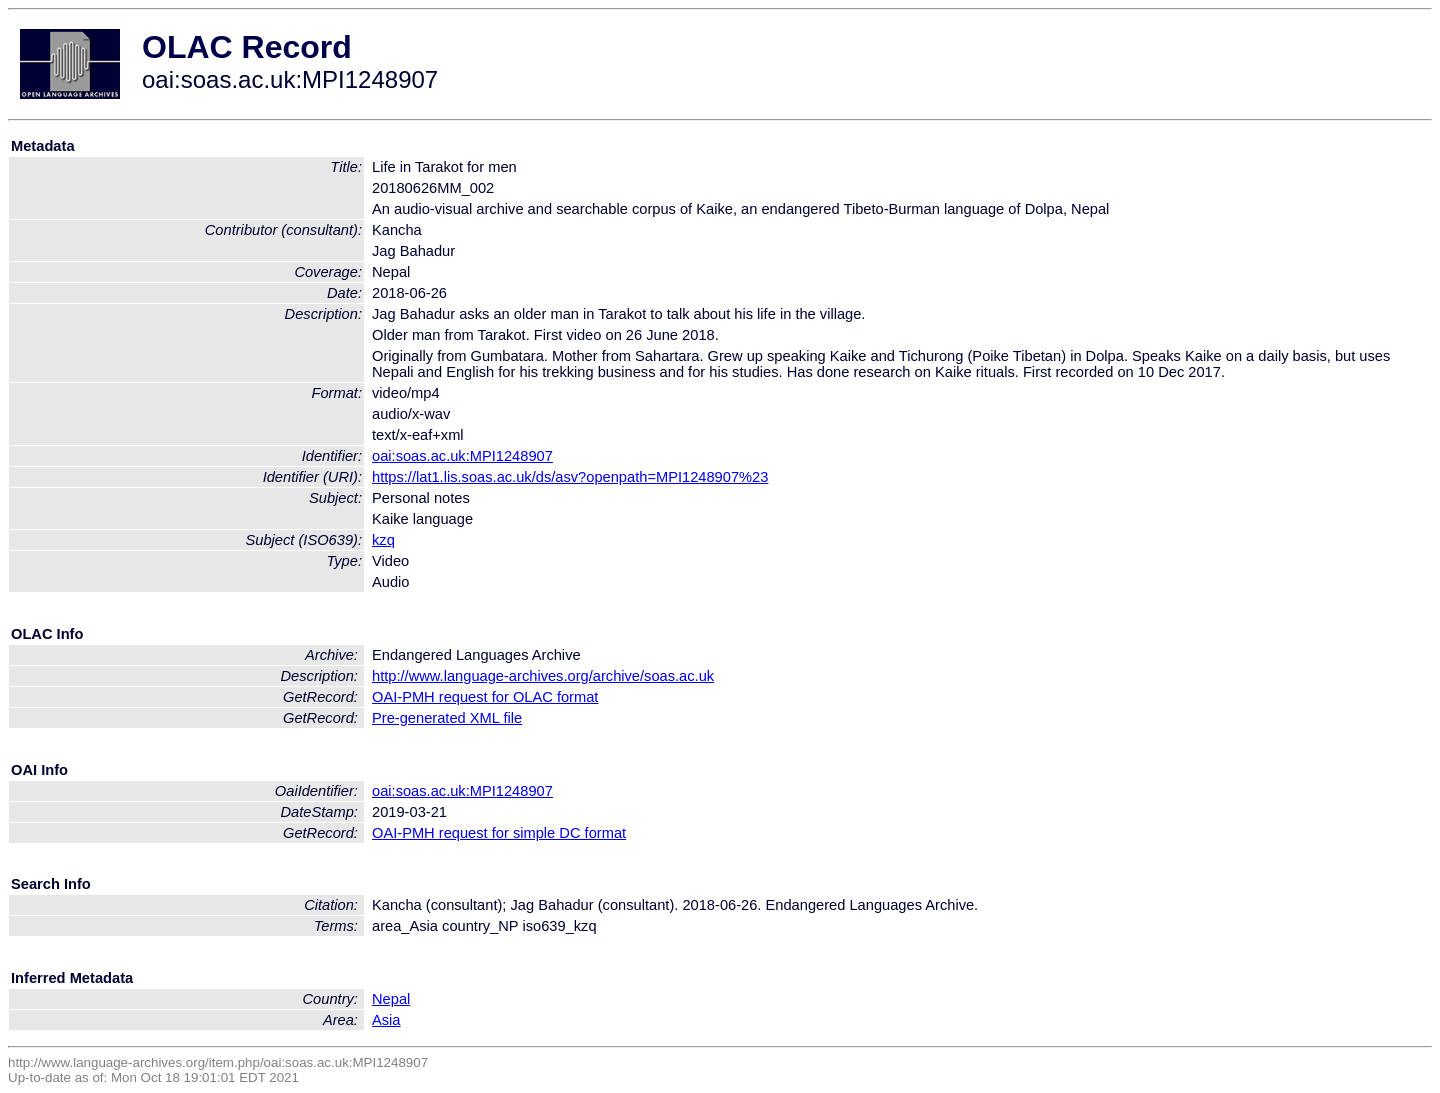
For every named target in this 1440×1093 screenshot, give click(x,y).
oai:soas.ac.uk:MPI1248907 (462, 456)
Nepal (391, 999)
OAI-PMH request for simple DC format (499, 833)
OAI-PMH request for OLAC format (485, 697)
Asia (386, 1020)
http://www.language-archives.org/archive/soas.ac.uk (543, 676)
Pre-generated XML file (447, 718)
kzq (383, 540)
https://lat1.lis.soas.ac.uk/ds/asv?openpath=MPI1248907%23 (570, 477)
